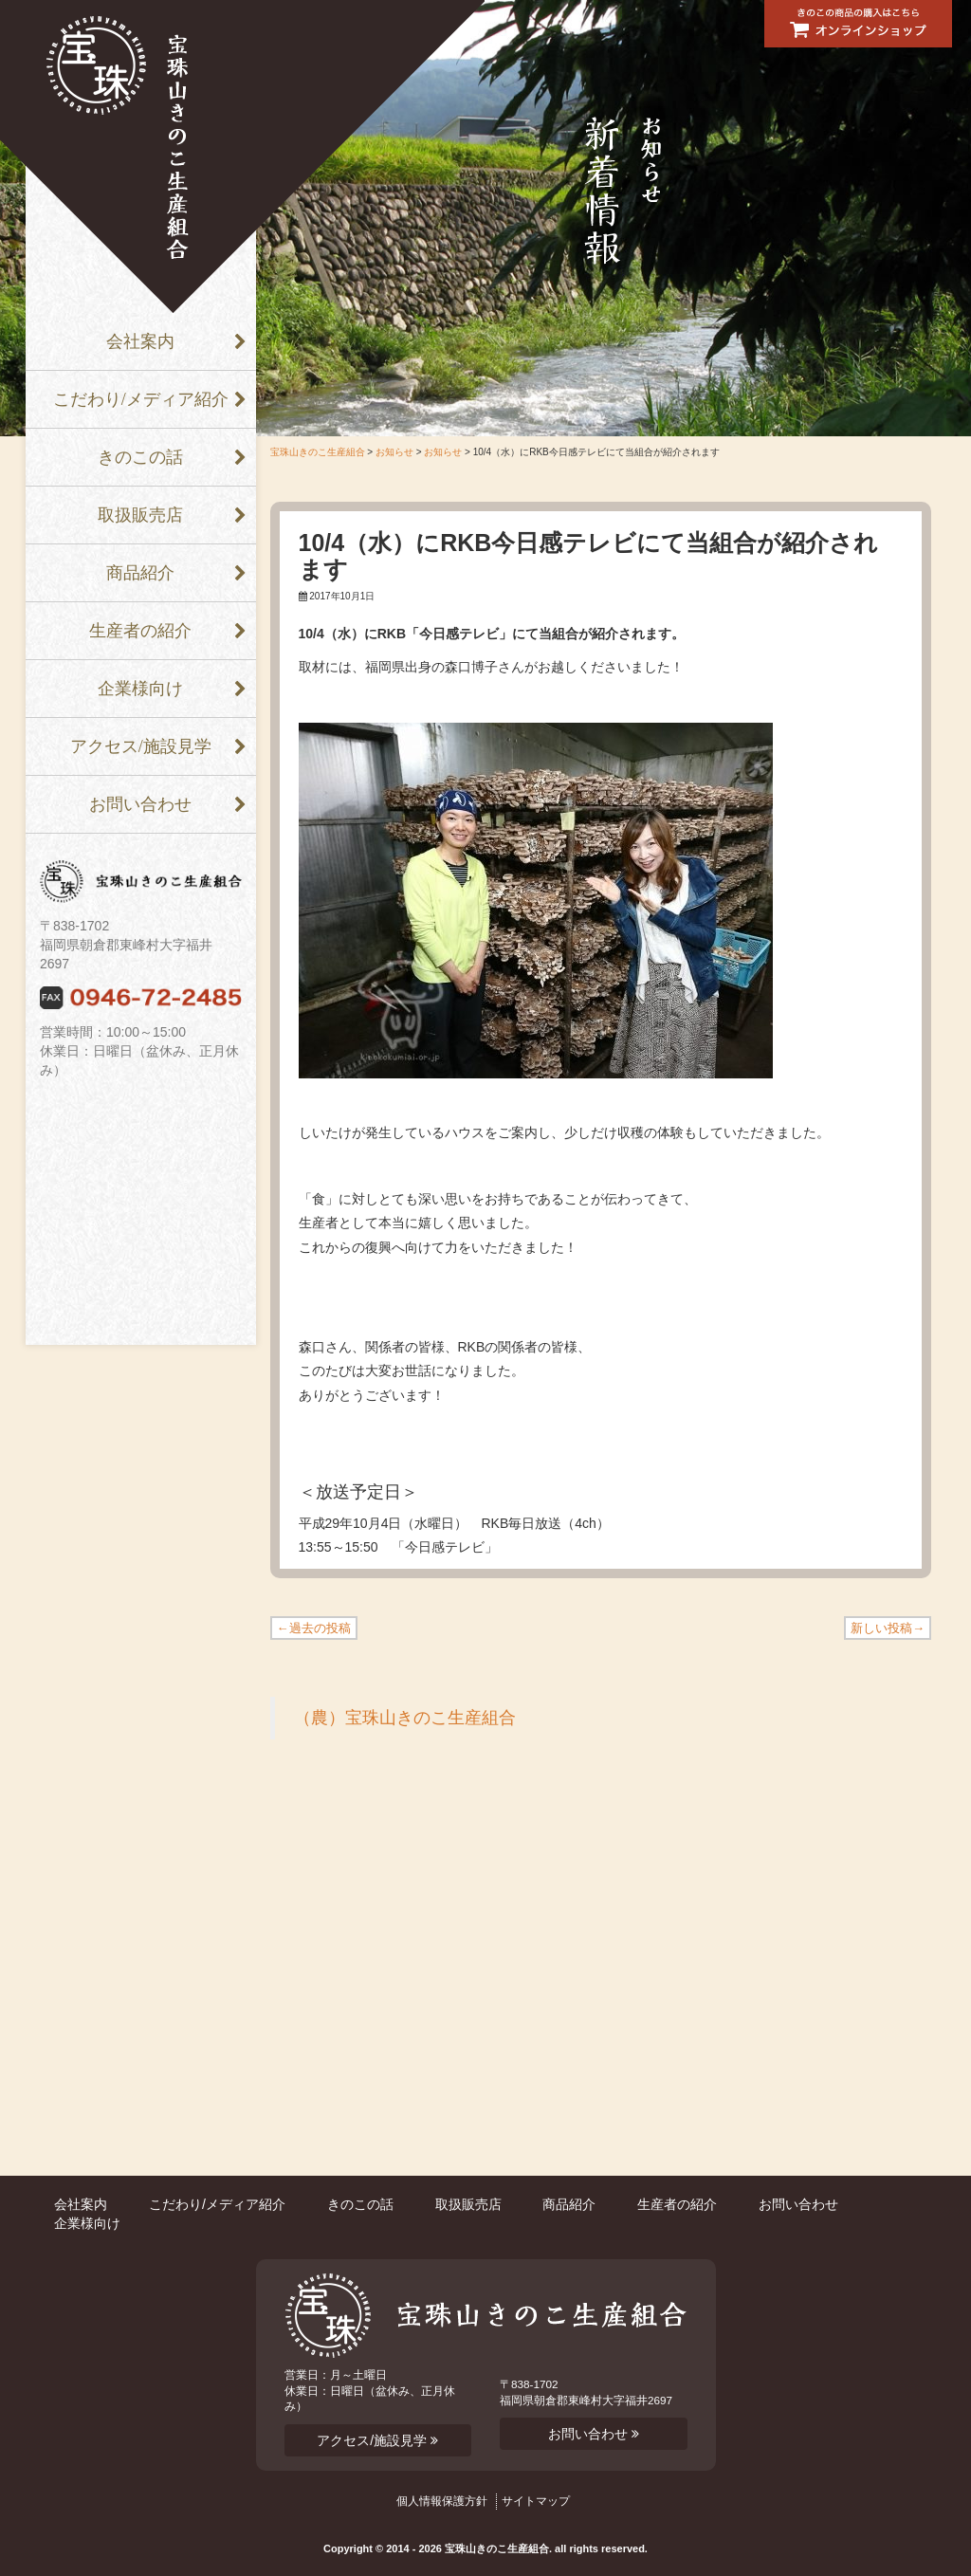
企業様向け (140, 688)
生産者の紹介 (140, 630)
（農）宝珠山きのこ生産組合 (405, 1717)
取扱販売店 (140, 515)
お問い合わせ (140, 804)
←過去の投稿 (314, 1628)
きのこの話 (140, 457)
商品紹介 (140, 572)
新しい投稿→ (888, 1628)
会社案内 (140, 341)
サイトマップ (536, 2501)
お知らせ (394, 452)
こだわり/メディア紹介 (141, 399)
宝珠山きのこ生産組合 (317, 452)
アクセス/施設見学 (140, 746)
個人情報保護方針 (441, 2501)
